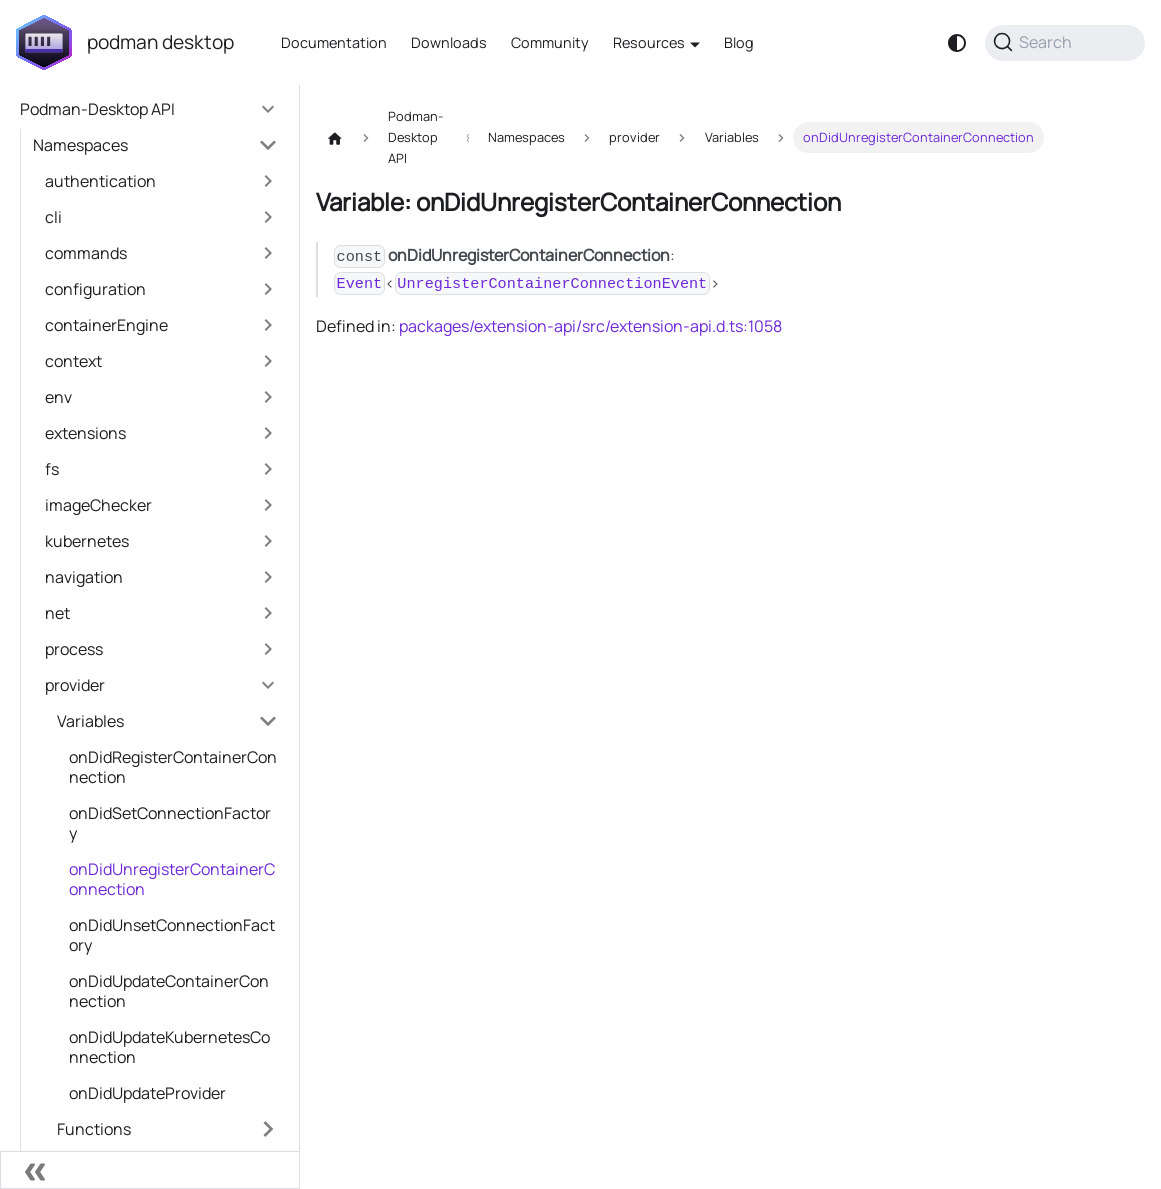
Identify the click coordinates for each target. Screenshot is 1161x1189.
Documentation (334, 42)
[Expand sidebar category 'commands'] (268, 253)
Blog (739, 42)
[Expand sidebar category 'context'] (268, 361)
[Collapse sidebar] (150, 1170)
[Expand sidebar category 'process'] (268, 649)
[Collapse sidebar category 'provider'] (268, 685)
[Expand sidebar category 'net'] (268, 613)
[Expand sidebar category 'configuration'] (268, 289)
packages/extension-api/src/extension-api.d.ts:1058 (590, 326)
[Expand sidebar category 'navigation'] (268, 577)
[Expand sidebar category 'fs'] (268, 469)
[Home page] (335, 138)
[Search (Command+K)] (1065, 43)
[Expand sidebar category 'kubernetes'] (268, 541)
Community (550, 42)
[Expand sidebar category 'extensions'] (268, 433)
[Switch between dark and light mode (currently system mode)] (957, 43)
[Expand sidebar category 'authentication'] (268, 181)
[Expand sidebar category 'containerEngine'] (268, 325)
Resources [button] (649, 42)
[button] (155, 145)
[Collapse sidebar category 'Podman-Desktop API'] (268, 109)
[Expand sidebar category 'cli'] (268, 217)
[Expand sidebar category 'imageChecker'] (268, 505)
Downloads (449, 42)
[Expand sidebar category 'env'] (268, 397)
